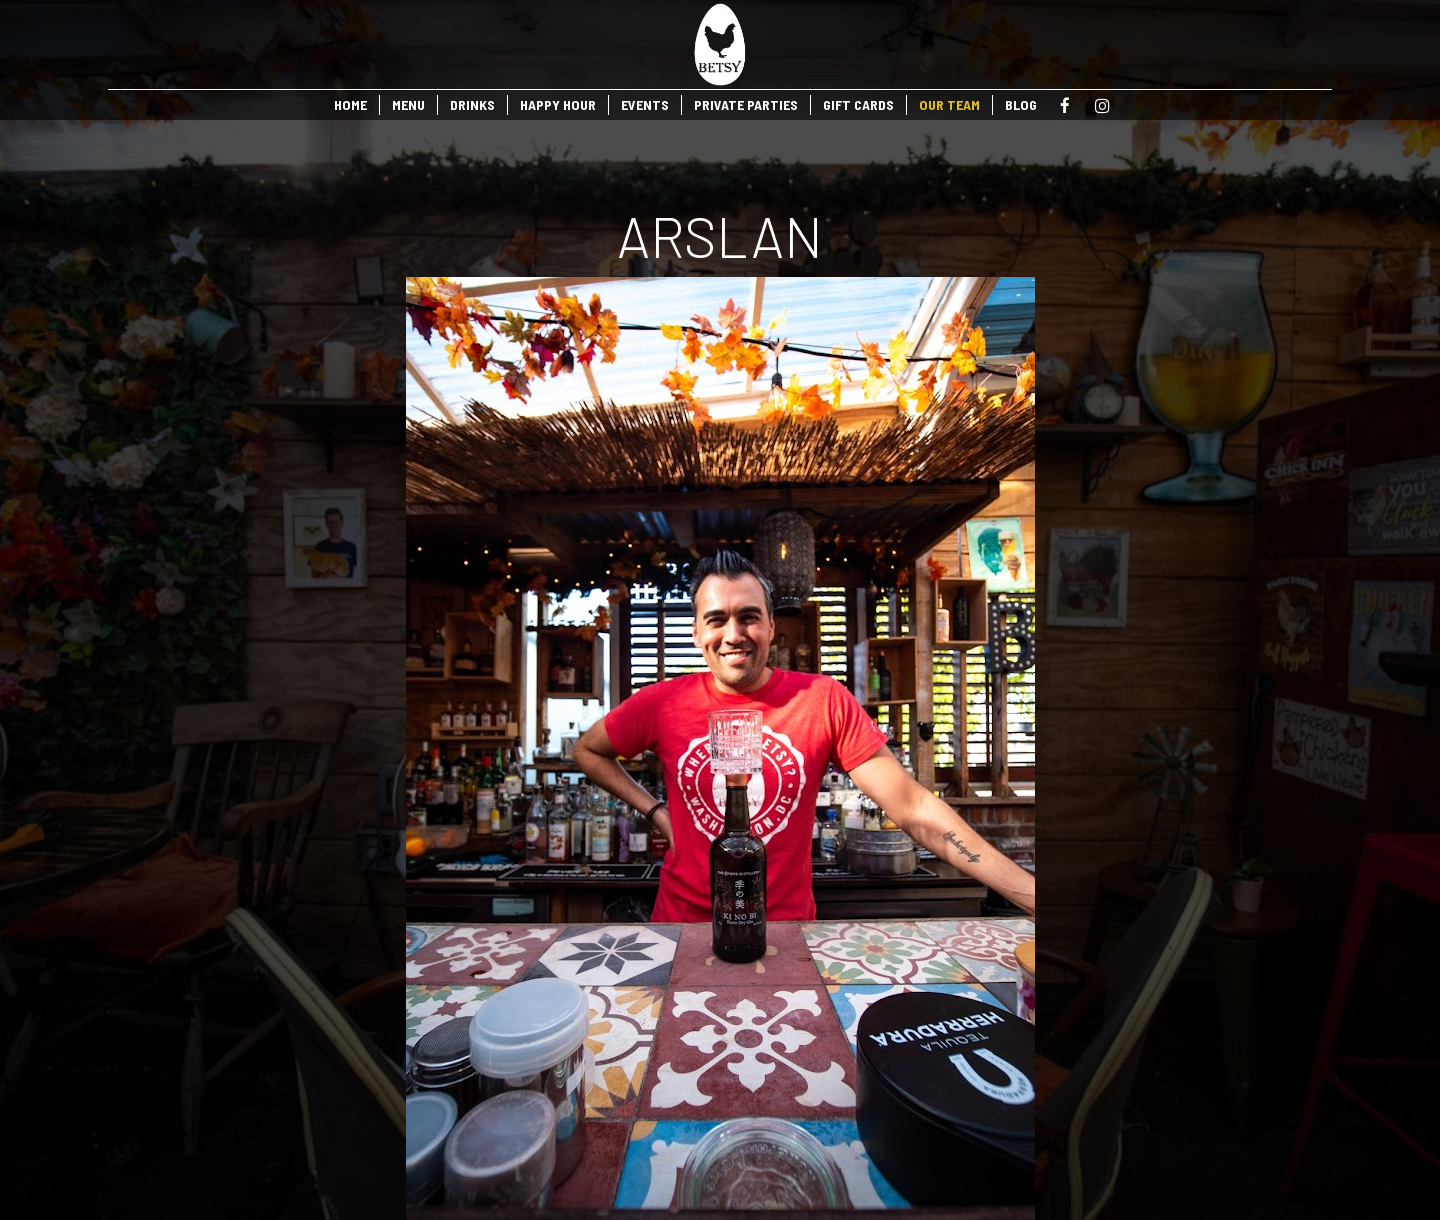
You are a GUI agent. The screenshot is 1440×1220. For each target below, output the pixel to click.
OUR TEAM (949, 104)
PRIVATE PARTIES (746, 104)
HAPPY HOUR (558, 104)
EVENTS (645, 104)
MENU (408, 104)
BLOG (1021, 104)
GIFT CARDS (858, 104)
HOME (350, 104)
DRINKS (472, 104)
